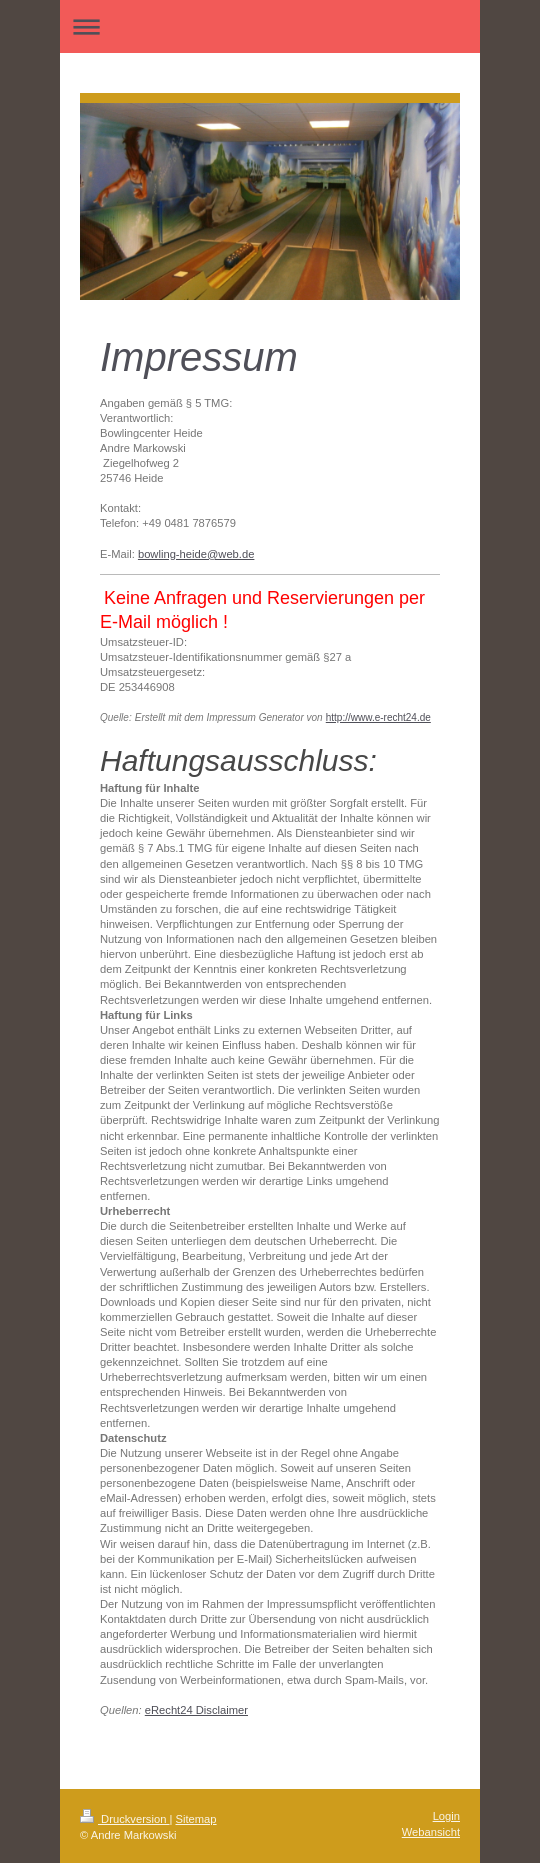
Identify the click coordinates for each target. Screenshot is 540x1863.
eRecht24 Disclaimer (196, 1710)
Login (446, 1816)
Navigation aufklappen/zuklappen (270, 26)
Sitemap (196, 1819)
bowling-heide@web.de (196, 554)
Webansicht (431, 1832)
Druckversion (125, 1819)
